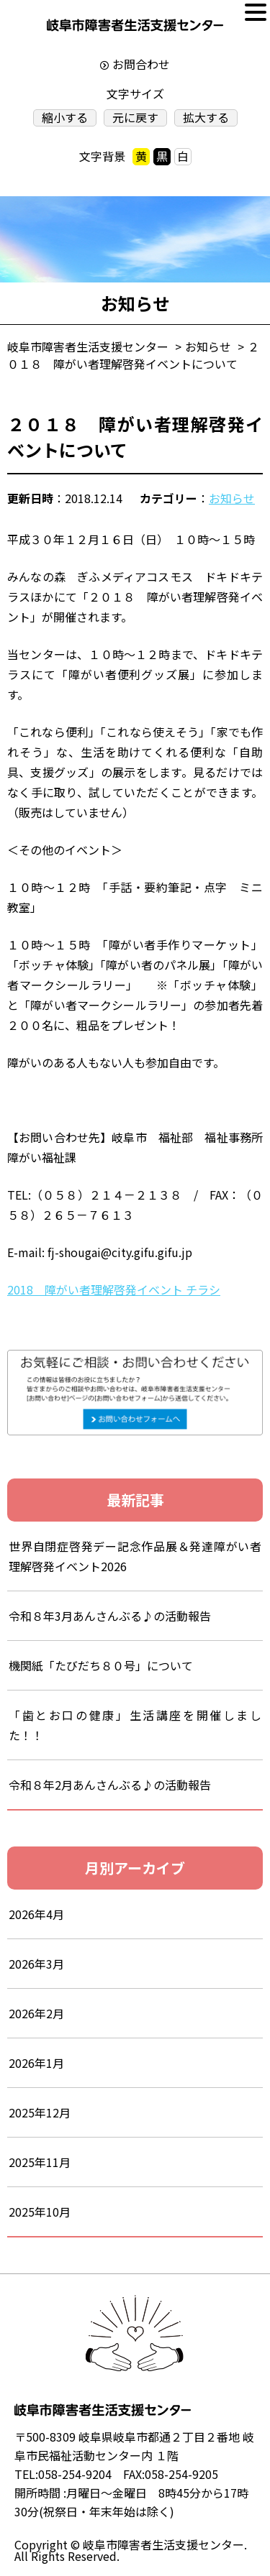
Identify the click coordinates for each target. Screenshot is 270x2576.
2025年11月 (40, 2162)
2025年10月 (40, 2211)
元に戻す (135, 117)
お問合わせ (141, 64)
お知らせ (232, 498)
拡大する (206, 117)
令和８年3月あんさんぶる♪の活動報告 (121, 1615)
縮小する (65, 117)
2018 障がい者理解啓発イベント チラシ (113, 1289)
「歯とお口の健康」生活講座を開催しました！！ (135, 1725)
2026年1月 (36, 2062)
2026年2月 (36, 2013)
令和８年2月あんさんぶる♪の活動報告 (110, 1784)
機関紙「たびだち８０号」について (101, 1665)
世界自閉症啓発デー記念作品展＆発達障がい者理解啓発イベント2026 (135, 1556)
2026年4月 (36, 1914)
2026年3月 (36, 1963)
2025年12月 (40, 2112)
